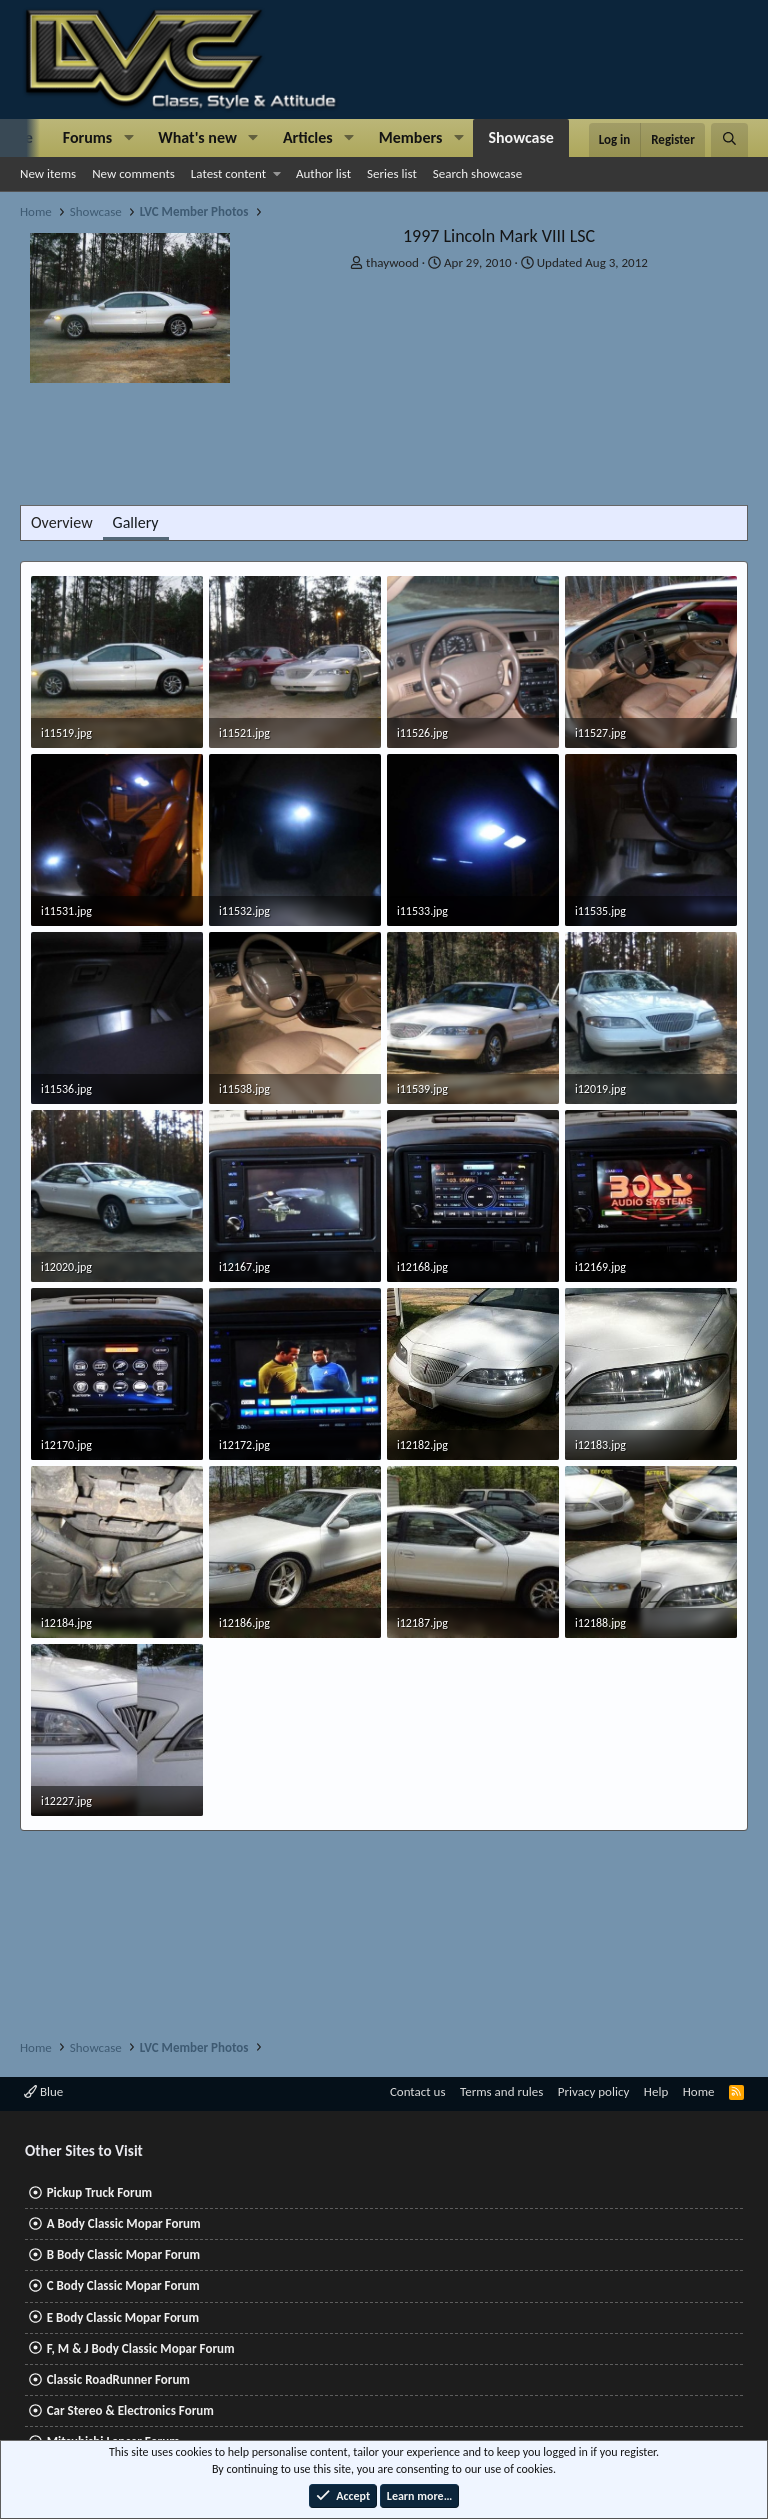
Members (411, 137)
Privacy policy (594, 2091)
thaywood (392, 262)
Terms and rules (501, 2091)
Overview (62, 522)
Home (699, 2091)
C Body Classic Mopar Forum (123, 2285)
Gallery (136, 522)
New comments (133, 173)
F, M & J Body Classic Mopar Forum (141, 2348)
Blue (43, 2091)
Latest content (228, 173)
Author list (323, 173)
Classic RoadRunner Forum (118, 2379)
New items (48, 173)
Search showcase (477, 173)
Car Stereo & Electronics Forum (130, 2410)
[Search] (729, 140)
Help (656, 2091)
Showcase (520, 137)
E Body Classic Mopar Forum (123, 2317)
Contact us (418, 2091)
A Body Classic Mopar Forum (124, 2223)
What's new (197, 137)
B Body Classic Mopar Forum (123, 2254)
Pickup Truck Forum (99, 2192)
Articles (308, 137)
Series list (392, 173)
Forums (87, 137)
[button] (128, 138)
